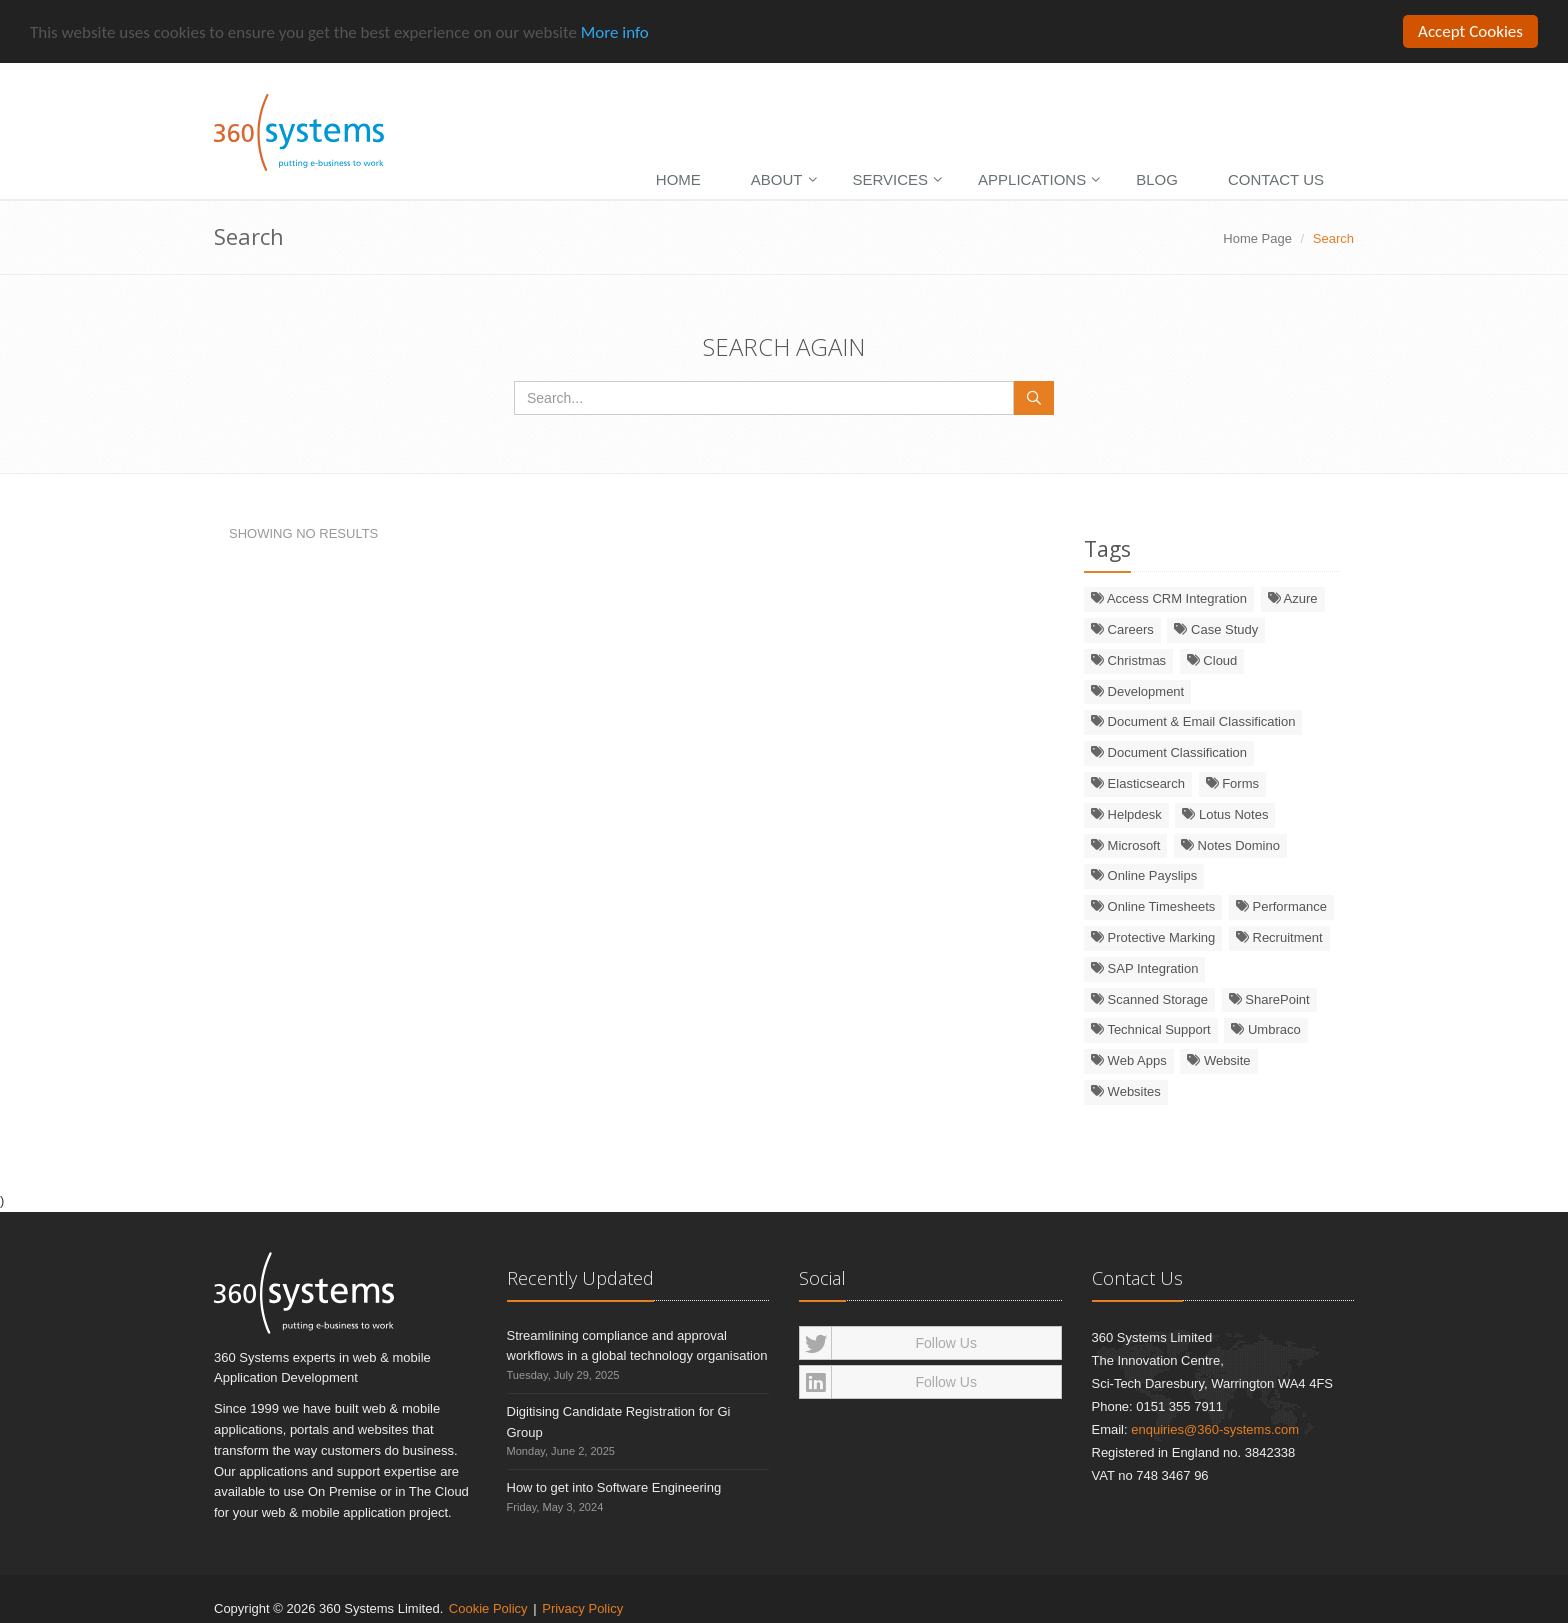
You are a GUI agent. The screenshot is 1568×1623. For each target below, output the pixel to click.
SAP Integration (1144, 968)
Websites (1126, 1091)
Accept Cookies (1470, 31)
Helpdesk (1126, 814)
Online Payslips (1144, 875)
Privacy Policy (582, 1607)
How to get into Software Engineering (614, 1487)
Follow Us (888, 1342)
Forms (1232, 783)
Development (1137, 691)
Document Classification (1169, 752)
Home (678, 179)
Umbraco (1265, 1029)
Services (891, 179)
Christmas (1128, 660)
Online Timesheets (1153, 906)
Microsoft (1125, 844)
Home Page (1257, 238)
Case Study (1216, 629)
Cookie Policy (488, 1607)
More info (615, 31)
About (777, 179)
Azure (1293, 598)
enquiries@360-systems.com (1215, 1428)
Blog (1157, 179)
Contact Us (1276, 179)
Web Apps (1129, 1060)
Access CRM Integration (1169, 598)
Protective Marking (1153, 937)
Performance (1281, 906)
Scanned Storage (1149, 998)
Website (1218, 1060)
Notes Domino (1230, 844)
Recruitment (1279, 937)
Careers (1122, 629)
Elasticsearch (1138, 783)
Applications (1032, 179)
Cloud (1212, 660)
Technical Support (1151, 1029)
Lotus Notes (1225, 814)
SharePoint (1269, 998)
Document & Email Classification (1193, 721)
